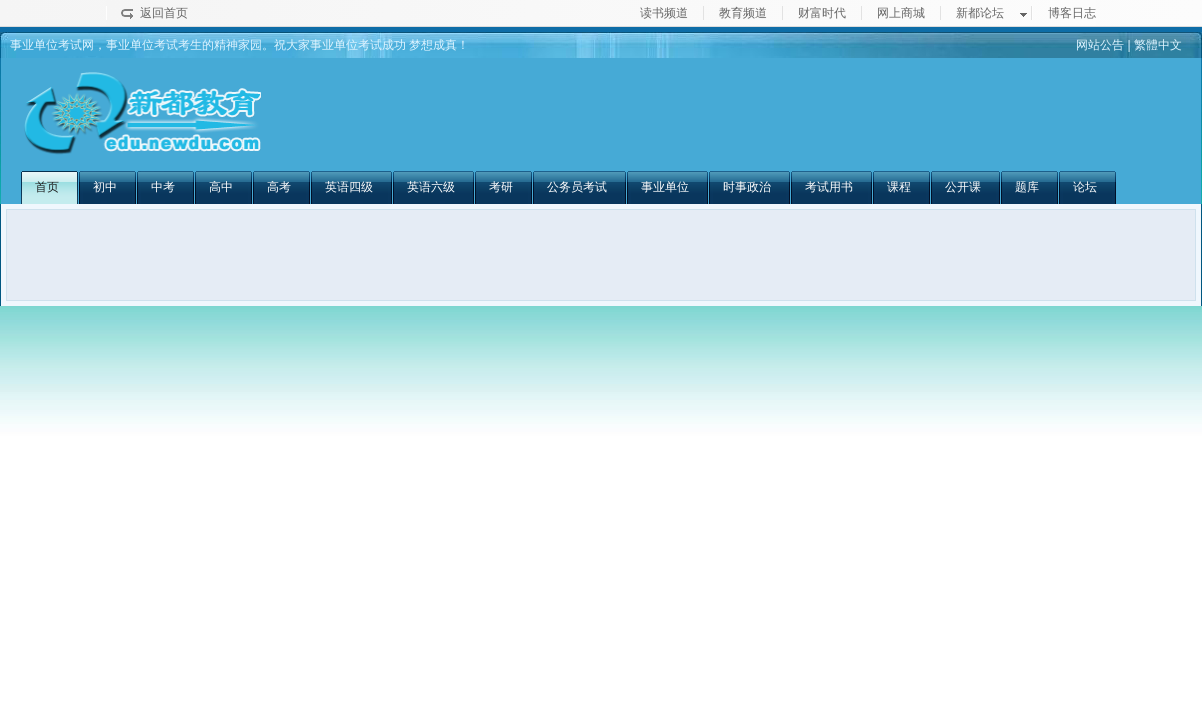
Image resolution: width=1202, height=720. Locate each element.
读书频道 (664, 13)
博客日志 (1072, 13)
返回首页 (164, 13)
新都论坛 (980, 13)
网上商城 (901, 13)
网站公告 (1100, 45)
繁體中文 (1158, 45)
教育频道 (743, 13)
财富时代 (822, 13)
